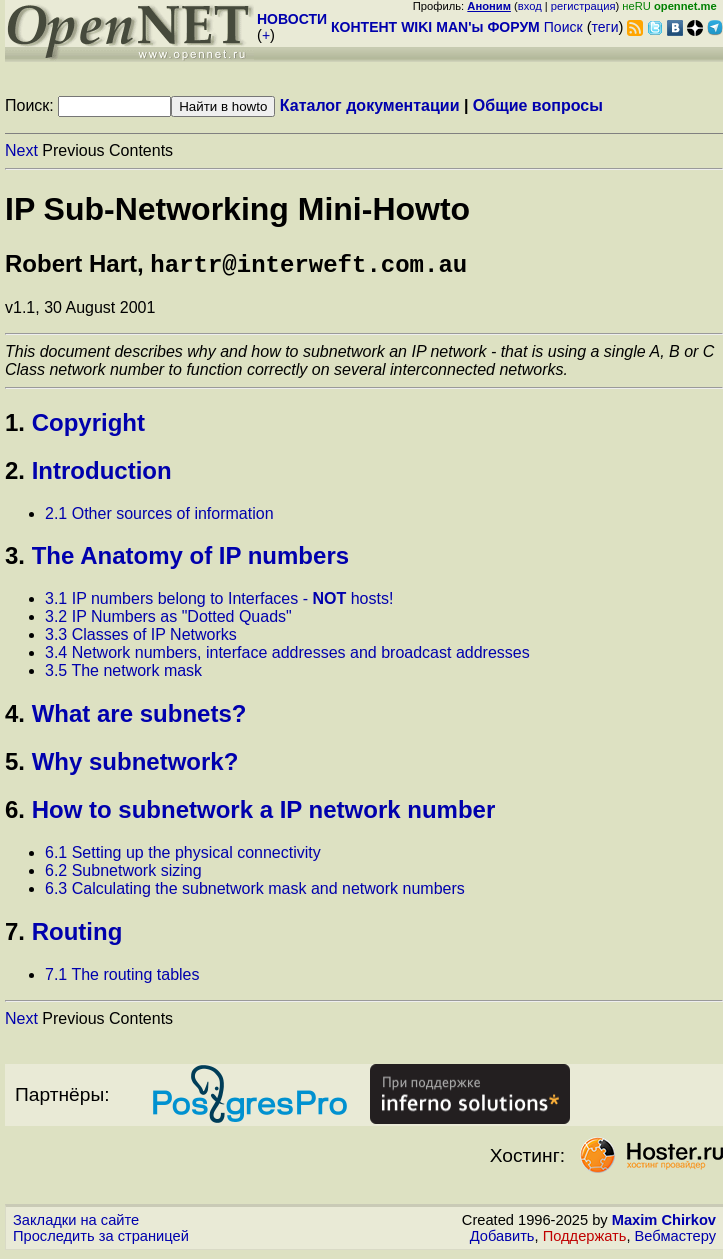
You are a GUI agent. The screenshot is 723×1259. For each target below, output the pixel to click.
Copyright (88, 426)
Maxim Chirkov (664, 1224)
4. (15, 717)
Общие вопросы (538, 105)
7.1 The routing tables (122, 978)
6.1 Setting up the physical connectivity (183, 856)
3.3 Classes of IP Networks (141, 638)
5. (15, 765)
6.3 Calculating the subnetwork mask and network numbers (255, 892)
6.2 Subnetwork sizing (123, 874)
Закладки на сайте (76, 1224)
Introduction (102, 474)
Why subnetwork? (135, 765)
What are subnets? (139, 717)
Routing (77, 935)
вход (530, 6)
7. (15, 935)
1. (15, 426)
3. (15, 559)
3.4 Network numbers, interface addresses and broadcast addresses (287, 656)
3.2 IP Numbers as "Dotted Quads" (168, 620)
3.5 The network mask (123, 674)
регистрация (583, 6)
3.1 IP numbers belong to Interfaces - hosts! (219, 602)
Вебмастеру (675, 1240)
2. (15, 474)
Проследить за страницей (101, 1240)
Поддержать (585, 1240)
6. (15, 813)
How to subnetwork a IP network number (264, 813)
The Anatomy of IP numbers (190, 559)
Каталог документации (370, 105)
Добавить (502, 1240)
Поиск (563, 27)
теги (605, 27)
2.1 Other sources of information (159, 517)
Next (21, 150)
